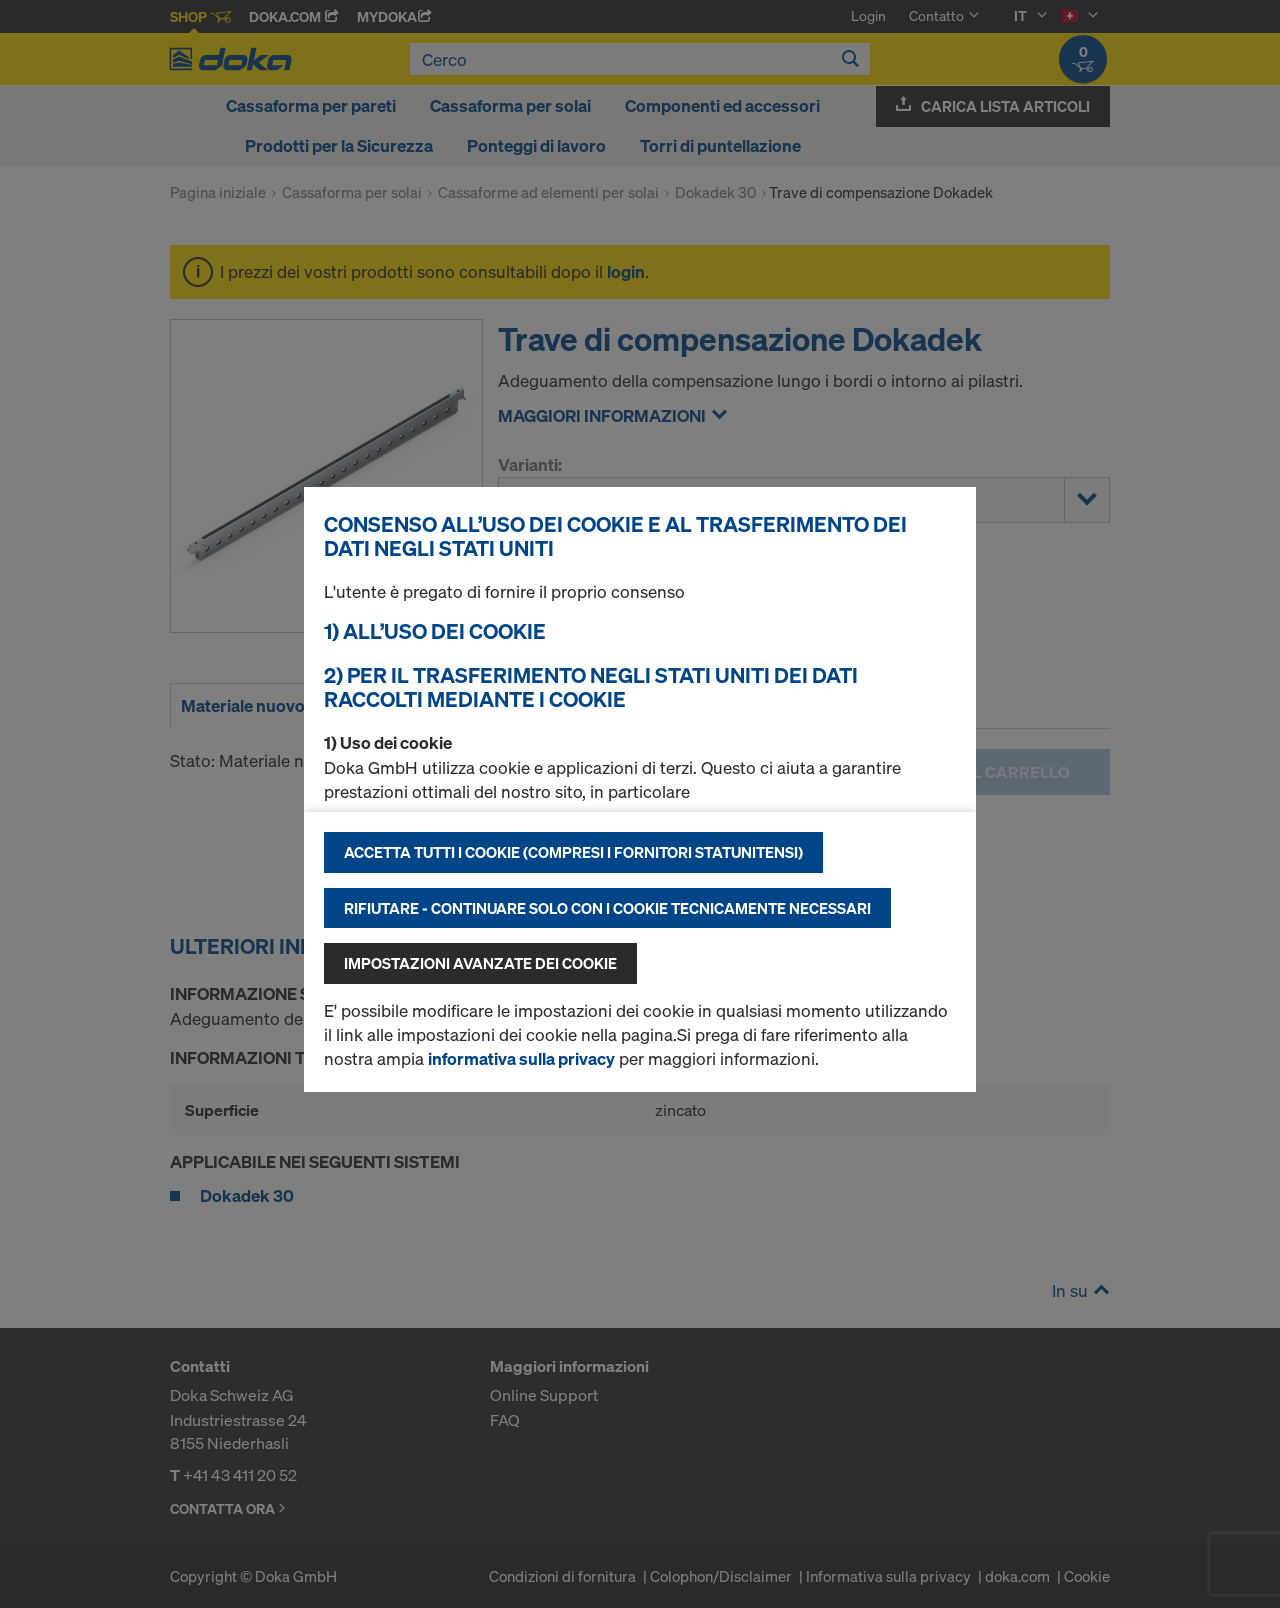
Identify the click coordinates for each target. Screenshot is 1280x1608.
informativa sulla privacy (521, 1058)
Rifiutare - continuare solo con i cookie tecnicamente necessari (607, 908)
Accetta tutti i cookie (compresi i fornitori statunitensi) (573, 852)
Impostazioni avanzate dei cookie (480, 963)
